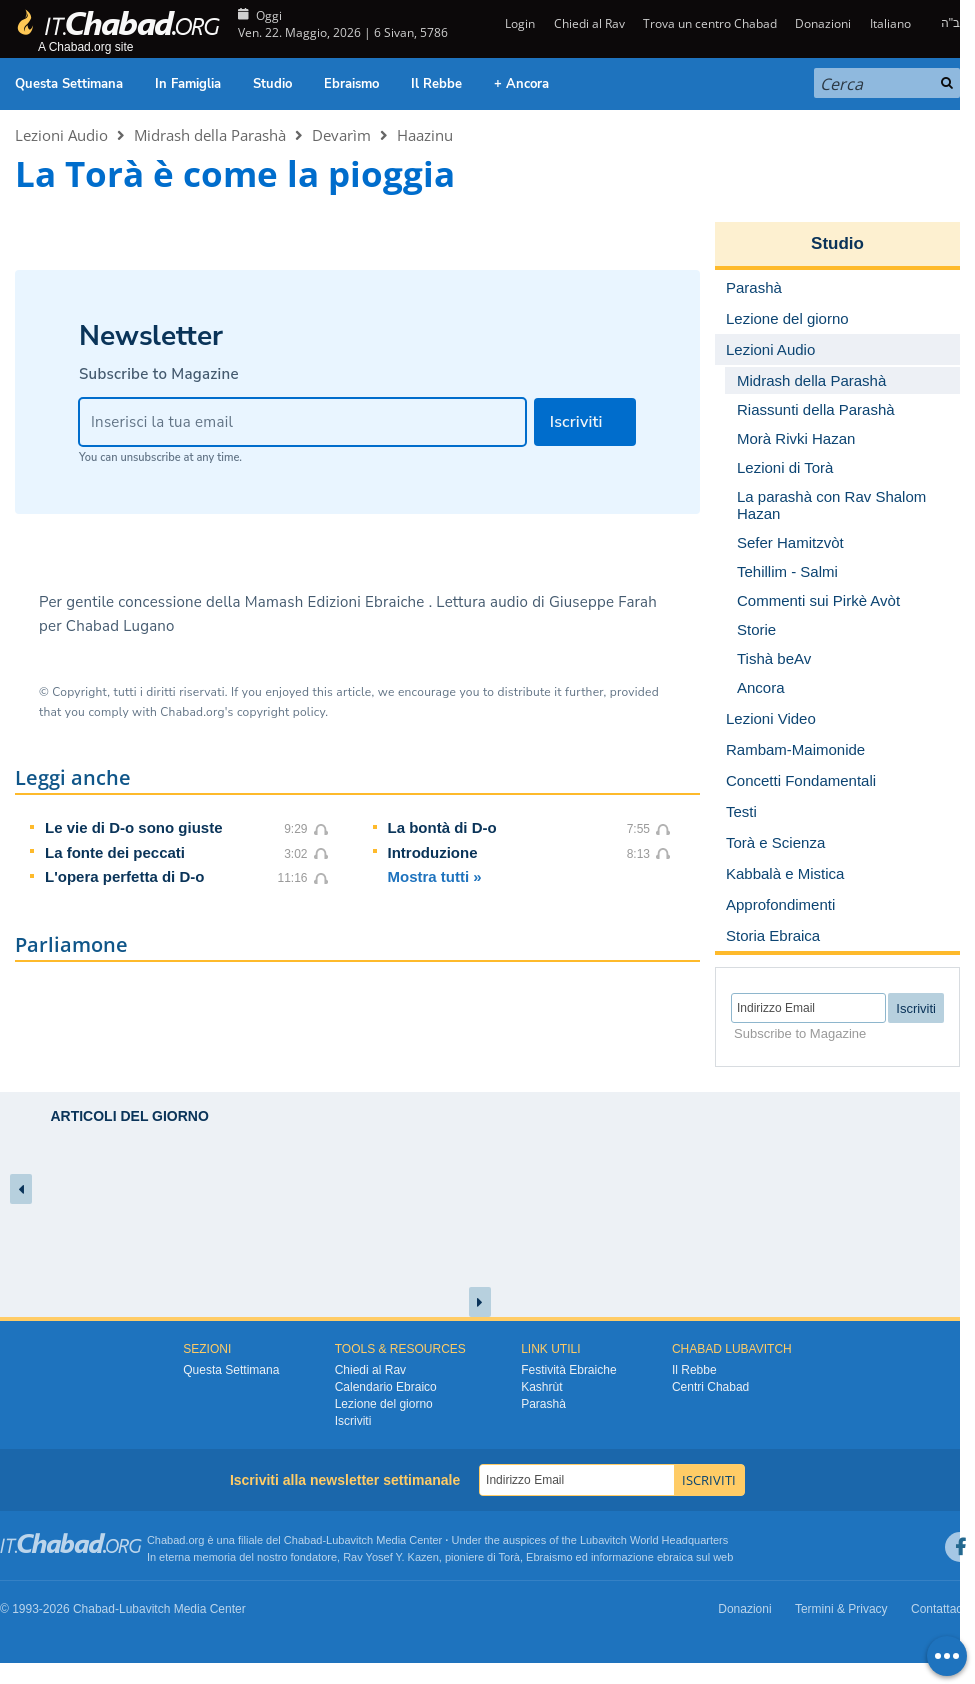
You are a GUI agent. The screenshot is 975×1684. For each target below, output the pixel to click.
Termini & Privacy (841, 1609)
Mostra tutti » (435, 876)
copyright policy (281, 712)
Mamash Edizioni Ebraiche (337, 602)
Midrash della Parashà (210, 135)
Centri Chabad (710, 1387)
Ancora (761, 687)
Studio (272, 84)
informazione (622, 1557)
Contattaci (938, 1609)
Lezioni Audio (61, 135)
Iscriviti (353, 1421)
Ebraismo (351, 84)
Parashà (543, 1404)
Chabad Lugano (120, 626)
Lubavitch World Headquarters (654, 1540)
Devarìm (341, 135)
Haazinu (425, 135)
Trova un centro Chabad (710, 23)
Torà (509, 1557)
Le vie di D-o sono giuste (134, 827)
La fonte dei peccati (115, 852)
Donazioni (823, 23)
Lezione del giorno (384, 1404)
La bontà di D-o (442, 827)
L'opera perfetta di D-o (124, 876)
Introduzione (433, 852)
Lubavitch (349, 1540)
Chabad (303, 1540)
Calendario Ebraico (386, 1387)
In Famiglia (188, 84)
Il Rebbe (436, 84)
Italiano (890, 23)
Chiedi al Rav (589, 23)
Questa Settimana (69, 84)
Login (518, 23)
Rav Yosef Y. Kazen (391, 1557)
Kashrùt (541, 1387)
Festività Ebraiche (568, 1370)
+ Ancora (521, 84)
